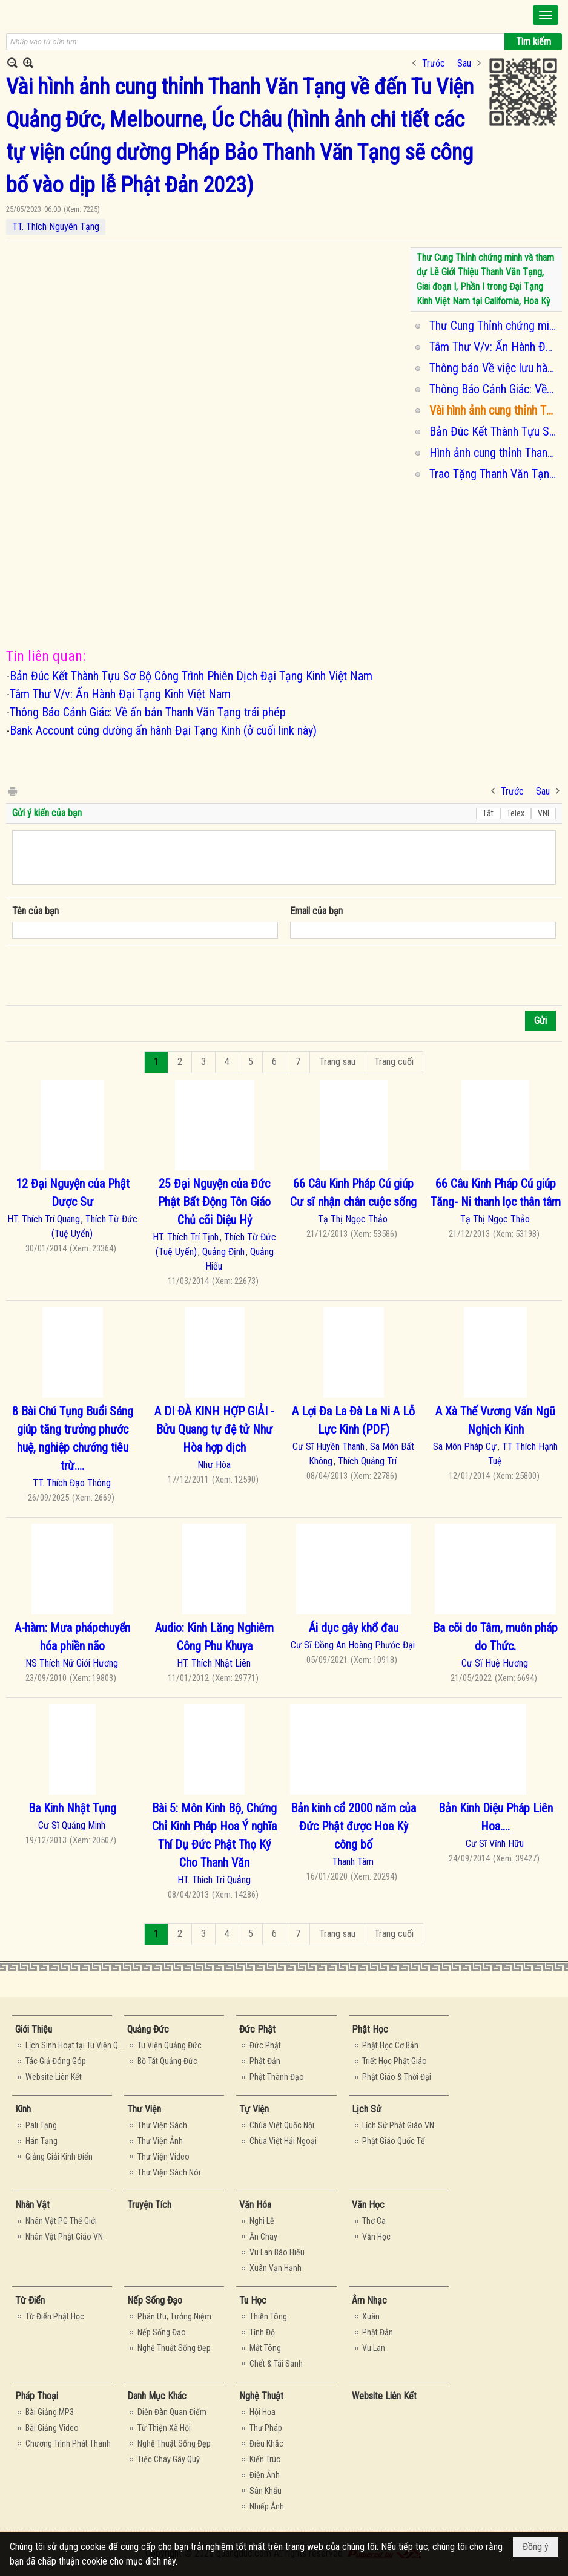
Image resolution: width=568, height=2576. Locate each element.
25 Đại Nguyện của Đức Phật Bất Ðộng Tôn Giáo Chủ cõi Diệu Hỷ (214, 1201)
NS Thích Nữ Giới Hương (71, 1663)
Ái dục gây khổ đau (353, 1628)
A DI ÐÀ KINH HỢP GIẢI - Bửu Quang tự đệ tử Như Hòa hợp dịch (214, 1429)
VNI (543, 813)
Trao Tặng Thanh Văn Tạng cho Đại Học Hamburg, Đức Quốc (494, 474)
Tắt (488, 813)
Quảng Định (223, 1251)
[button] (545, 15)
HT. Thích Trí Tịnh (186, 1237)
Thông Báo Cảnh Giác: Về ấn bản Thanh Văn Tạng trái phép (494, 389)
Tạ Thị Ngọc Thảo (353, 1219)
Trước (433, 63)
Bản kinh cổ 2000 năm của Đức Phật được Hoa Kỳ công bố (353, 1826)
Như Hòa (214, 1464)
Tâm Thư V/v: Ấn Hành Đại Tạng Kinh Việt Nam (494, 346)
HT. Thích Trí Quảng (214, 1880)
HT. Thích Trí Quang (43, 1219)
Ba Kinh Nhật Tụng (72, 1808)
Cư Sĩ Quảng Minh (71, 1825)
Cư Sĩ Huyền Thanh (328, 1446)
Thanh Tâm (353, 1861)
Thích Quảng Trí (367, 1461)
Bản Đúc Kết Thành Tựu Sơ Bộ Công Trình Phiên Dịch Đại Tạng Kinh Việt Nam (494, 431)
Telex (515, 813)
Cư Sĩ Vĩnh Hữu (495, 1843)
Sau (464, 63)
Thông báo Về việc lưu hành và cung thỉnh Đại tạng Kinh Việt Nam (494, 368)
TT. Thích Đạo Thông (72, 1483)
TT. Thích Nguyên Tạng (55, 226)
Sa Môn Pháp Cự (465, 1446)
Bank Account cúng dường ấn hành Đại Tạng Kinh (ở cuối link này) (163, 730)
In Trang (12, 790)
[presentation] (104, 975)
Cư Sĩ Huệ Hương (494, 1663)
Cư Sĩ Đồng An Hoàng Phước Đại (353, 1645)
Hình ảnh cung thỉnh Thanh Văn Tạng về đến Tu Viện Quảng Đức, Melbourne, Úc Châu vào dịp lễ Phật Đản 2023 (494, 452)
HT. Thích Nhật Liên (214, 1663)
